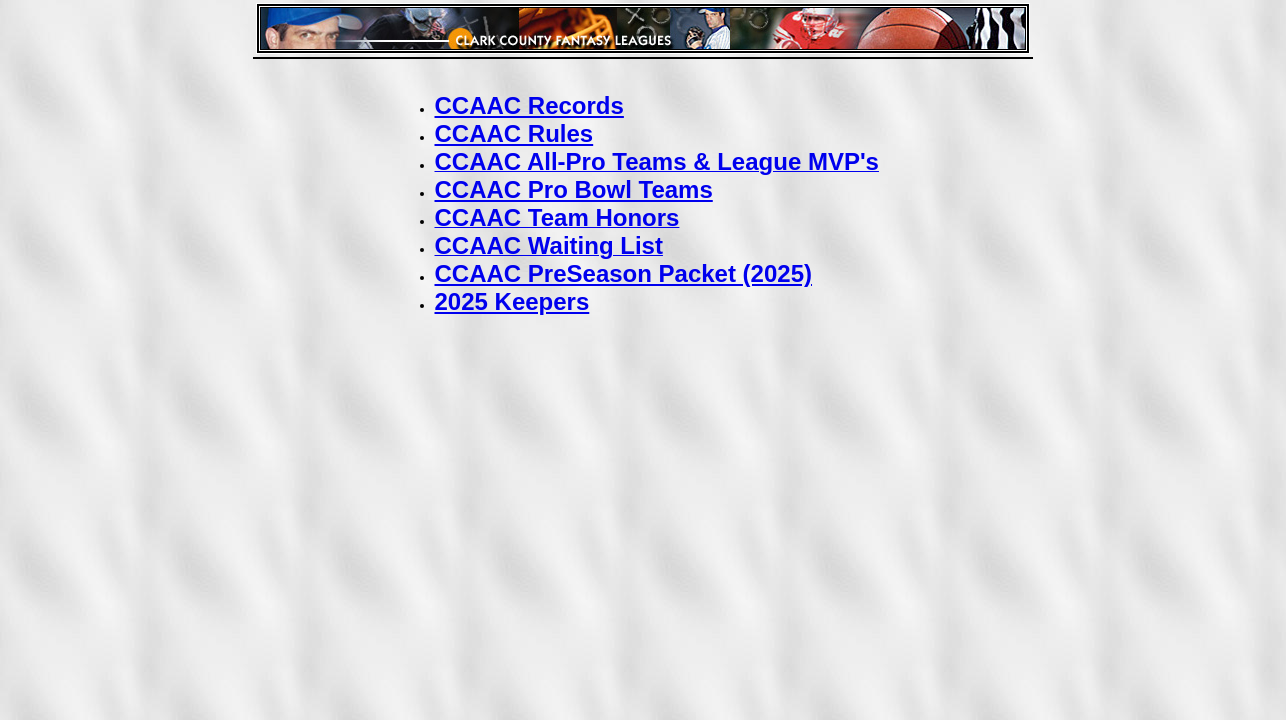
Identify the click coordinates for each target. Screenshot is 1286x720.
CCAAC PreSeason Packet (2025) (624, 273)
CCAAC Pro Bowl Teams (574, 189)
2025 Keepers (512, 301)
